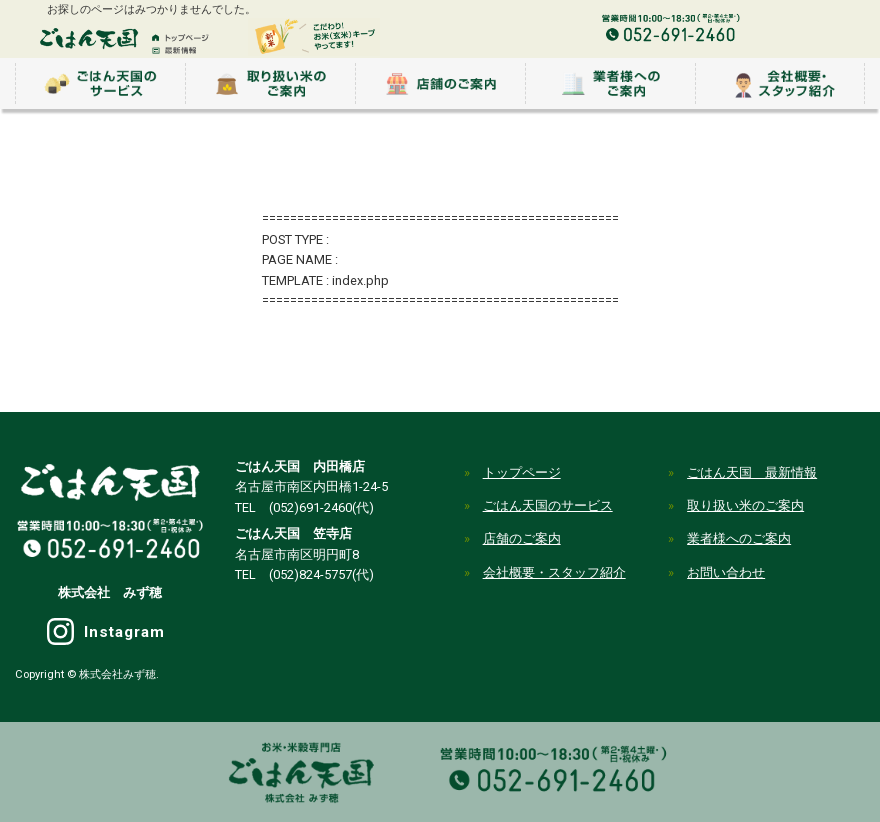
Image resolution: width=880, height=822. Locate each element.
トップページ (522, 472)
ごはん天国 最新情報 (752, 472)
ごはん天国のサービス (548, 505)
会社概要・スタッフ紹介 (554, 572)
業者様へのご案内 (739, 538)
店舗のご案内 (522, 538)
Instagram (124, 632)
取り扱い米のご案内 (745, 505)
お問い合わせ (726, 572)
